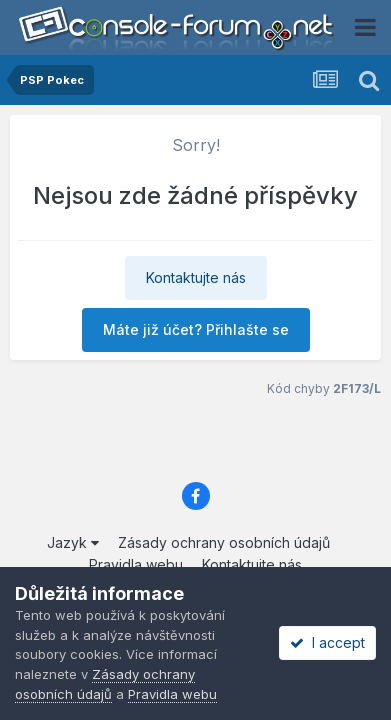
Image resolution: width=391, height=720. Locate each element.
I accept (327, 642)
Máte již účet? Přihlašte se (196, 329)
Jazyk (73, 542)
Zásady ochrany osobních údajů (224, 542)
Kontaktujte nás (196, 277)
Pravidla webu (136, 564)
